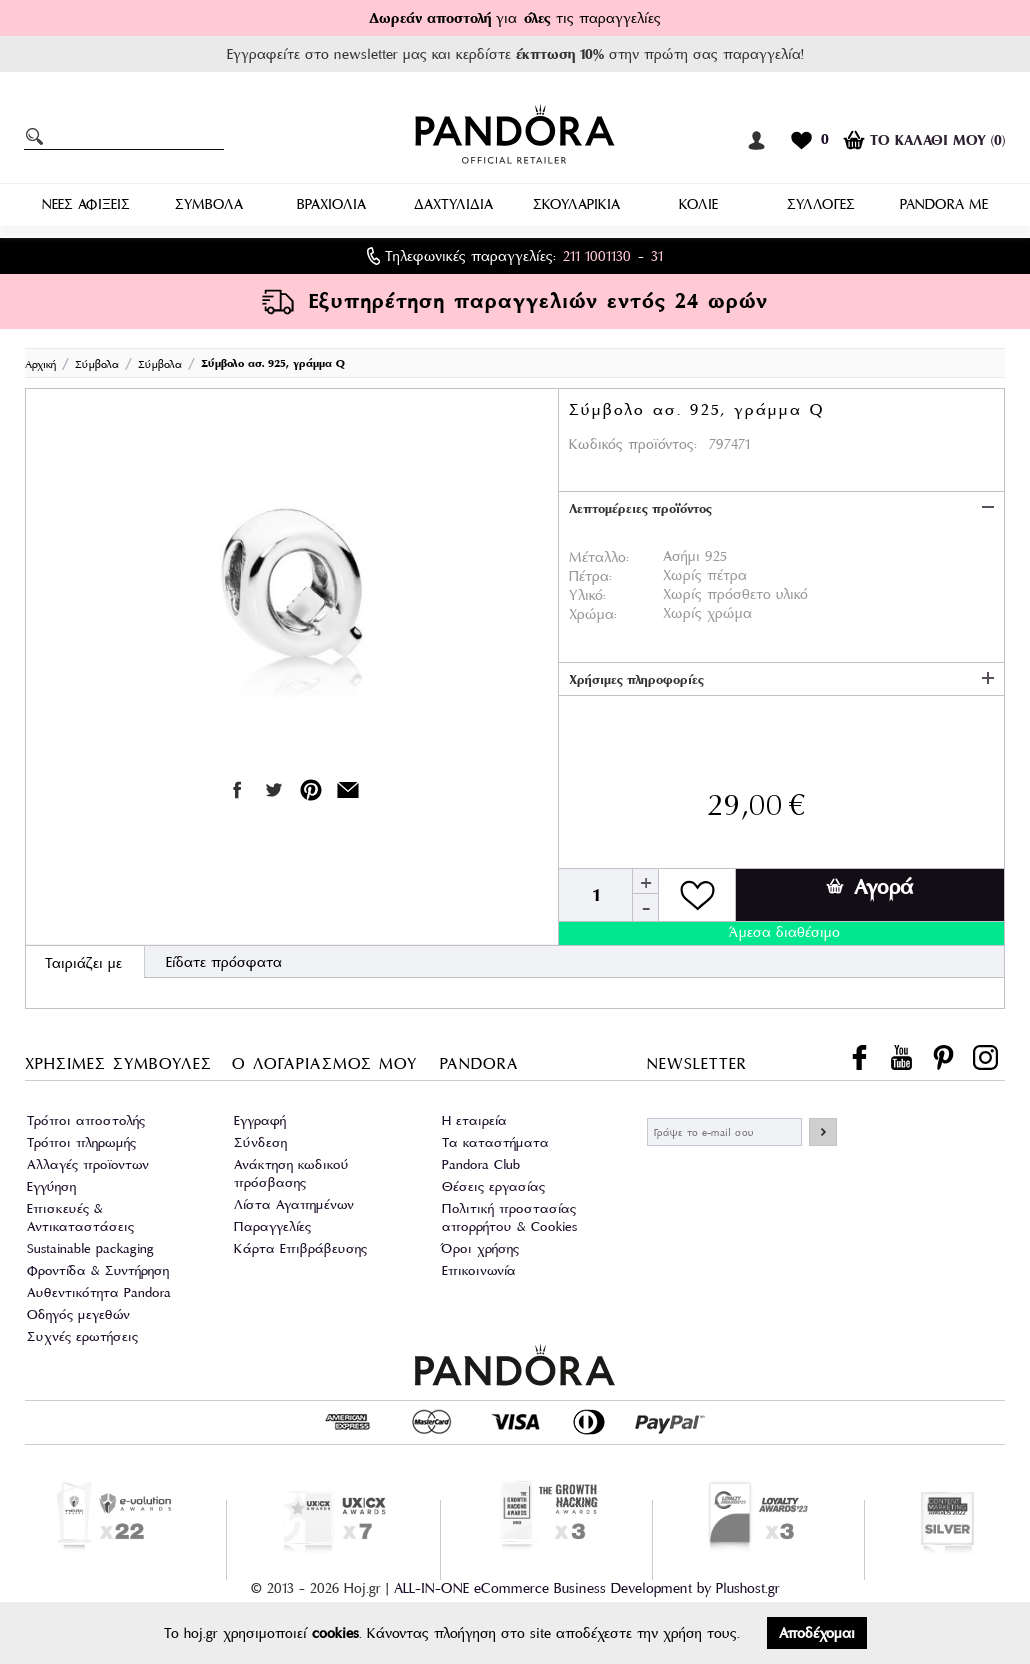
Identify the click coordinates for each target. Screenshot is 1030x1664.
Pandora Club (481, 1164)
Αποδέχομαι (817, 1633)
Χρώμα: (593, 614)
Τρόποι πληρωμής (81, 1142)
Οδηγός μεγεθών (78, 1314)
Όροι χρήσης (480, 1248)
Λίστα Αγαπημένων (294, 1204)
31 (657, 256)
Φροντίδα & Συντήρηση (98, 1270)
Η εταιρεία (474, 1120)
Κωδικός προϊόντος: (633, 444)
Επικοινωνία (479, 1270)
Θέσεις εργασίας (493, 1186)
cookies (335, 1633)
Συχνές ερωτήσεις (82, 1336)
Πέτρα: (590, 576)
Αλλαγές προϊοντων (88, 1164)
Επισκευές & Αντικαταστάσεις (80, 1217)
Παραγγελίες (272, 1226)
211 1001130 (597, 256)
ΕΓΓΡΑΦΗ (823, 1132)
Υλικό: (587, 595)
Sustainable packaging (90, 1248)
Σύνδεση (260, 1142)
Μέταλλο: (599, 557)
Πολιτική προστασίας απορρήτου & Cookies (509, 1217)
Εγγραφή (260, 1120)
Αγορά (869, 887)
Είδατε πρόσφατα (224, 962)
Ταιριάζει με (83, 963)
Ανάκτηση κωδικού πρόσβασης (291, 1173)
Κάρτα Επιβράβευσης (300, 1248)
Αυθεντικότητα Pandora (99, 1292)
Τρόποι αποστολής (86, 1120)
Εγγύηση (51, 1186)
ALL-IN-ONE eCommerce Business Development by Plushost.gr (587, 1587)
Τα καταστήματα (495, 1142)
